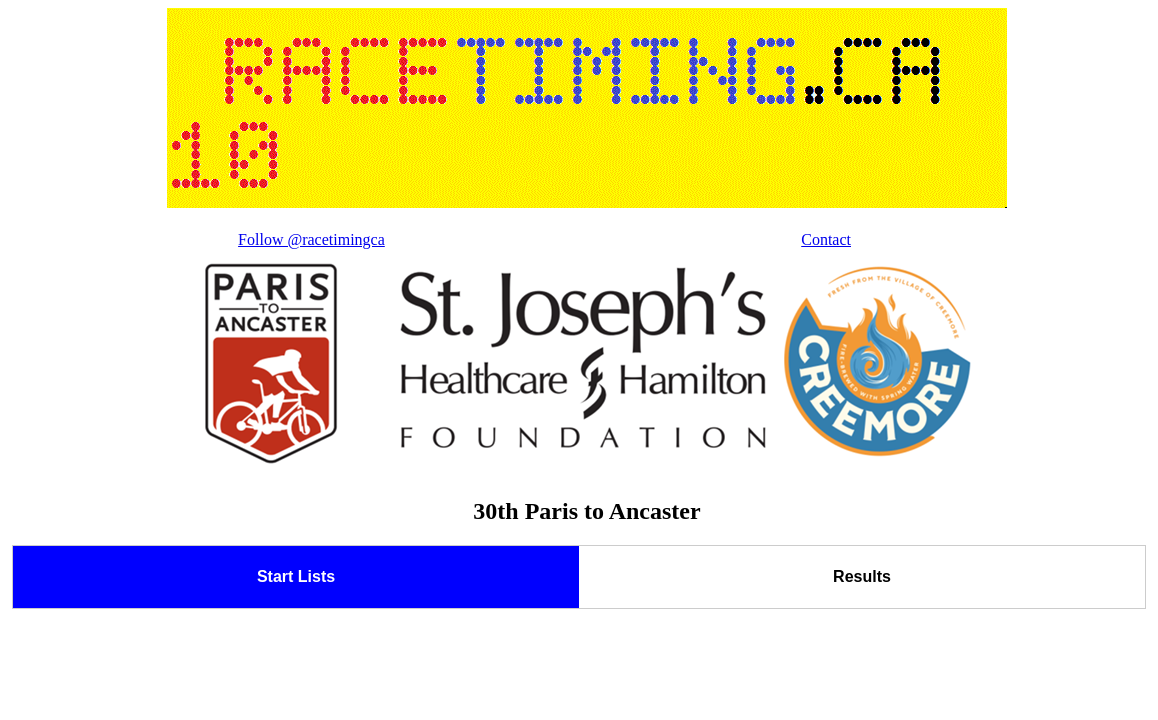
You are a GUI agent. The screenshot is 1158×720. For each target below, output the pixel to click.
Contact (826, 239)
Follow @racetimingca (311, 239)
